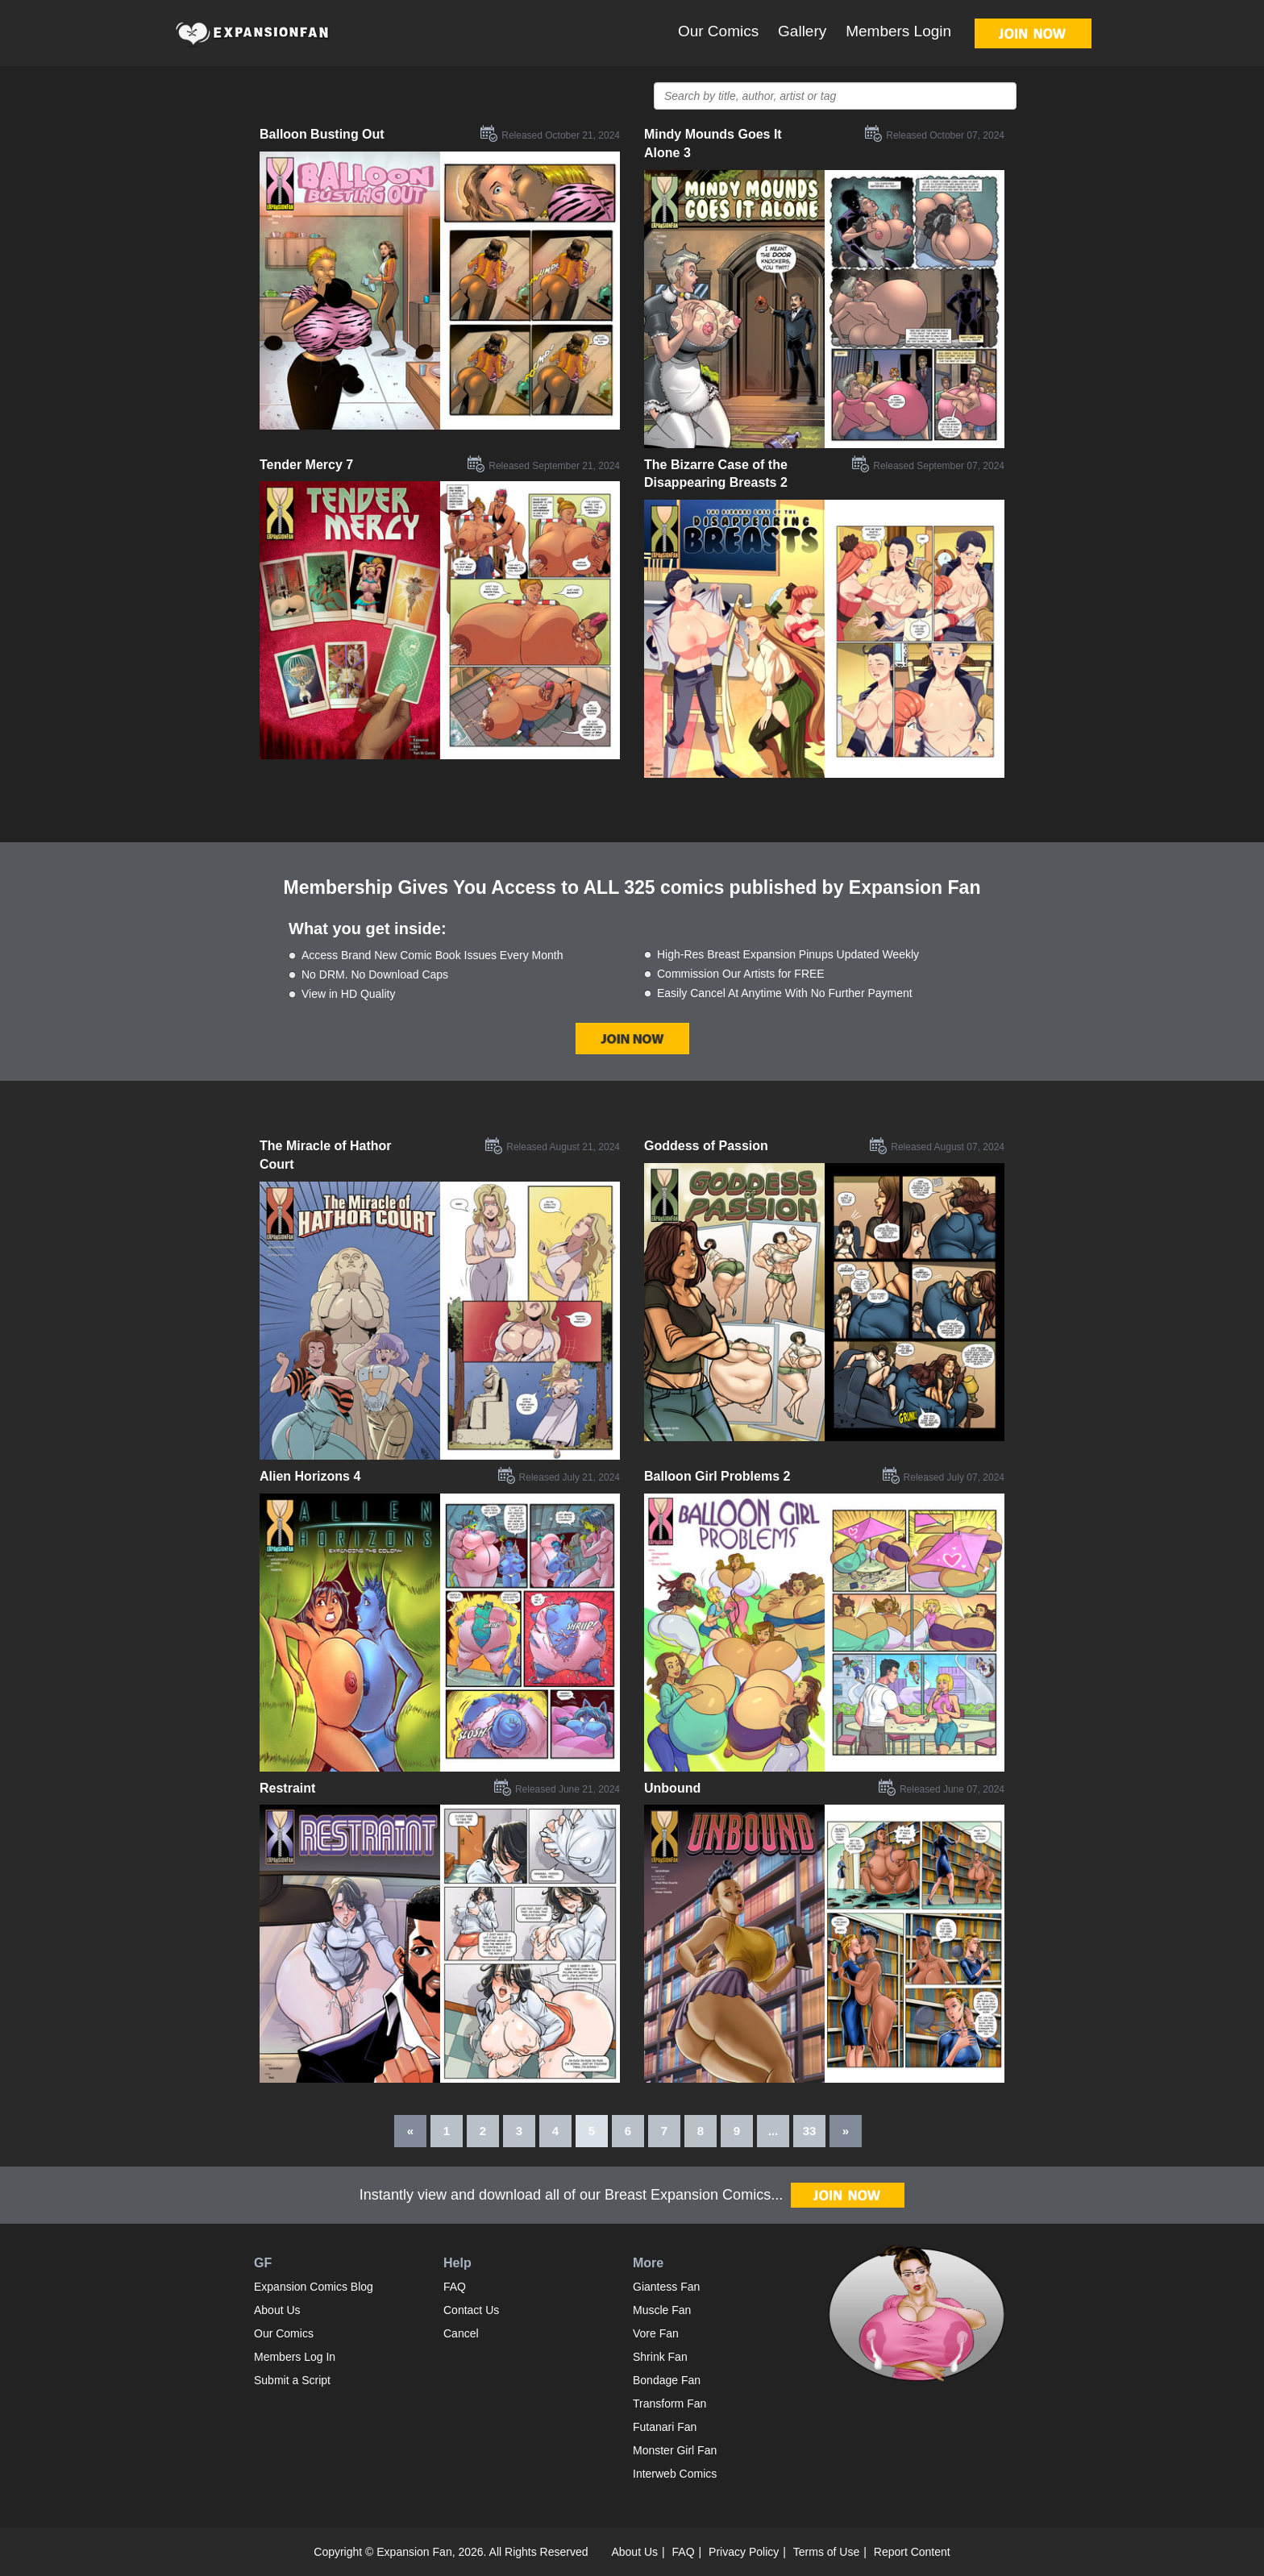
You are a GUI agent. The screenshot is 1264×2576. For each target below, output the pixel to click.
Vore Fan (656, 2333)
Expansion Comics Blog (313, 2286)
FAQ (454, 2286)
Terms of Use (826, 2551)
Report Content (912, 2551)
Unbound (672, 1788)
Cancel (461, 2333)
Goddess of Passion (706, 1146)
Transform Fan (669, 2403)
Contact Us (471, 2310)
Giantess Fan (666, 2286)
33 (810, 2131)
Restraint (287, 1788)
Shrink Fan (660, 2356)
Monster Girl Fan (675, 2450)
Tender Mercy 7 (306, 465)
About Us (277, 2310)
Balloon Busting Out (322, 134)
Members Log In (294, 2356)
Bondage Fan (667, 2380)
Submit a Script (292, 2380)
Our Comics (718, 31)
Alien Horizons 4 (310, 1476)
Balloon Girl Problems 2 (717, 1476)
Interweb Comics (675, 2473)
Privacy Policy (744, 2551)
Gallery (802, 31)
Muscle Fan (662, 2310)
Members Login (898, 31)
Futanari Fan (664, 2426)
